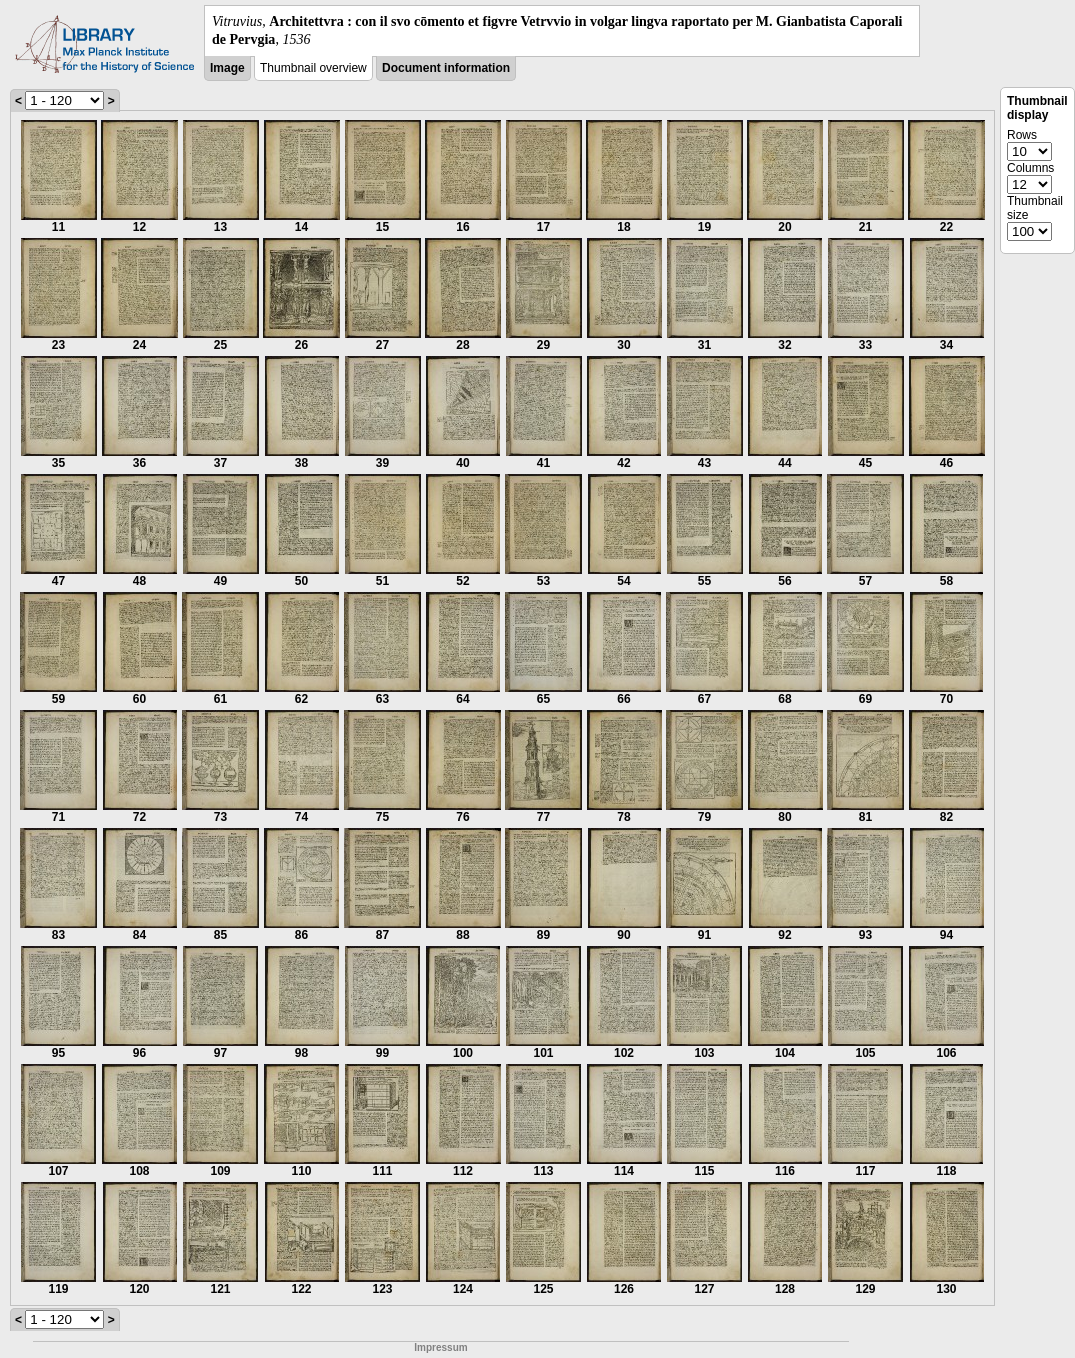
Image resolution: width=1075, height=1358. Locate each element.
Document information (446, 68)
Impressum (440, 1347)
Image (227, 68)
